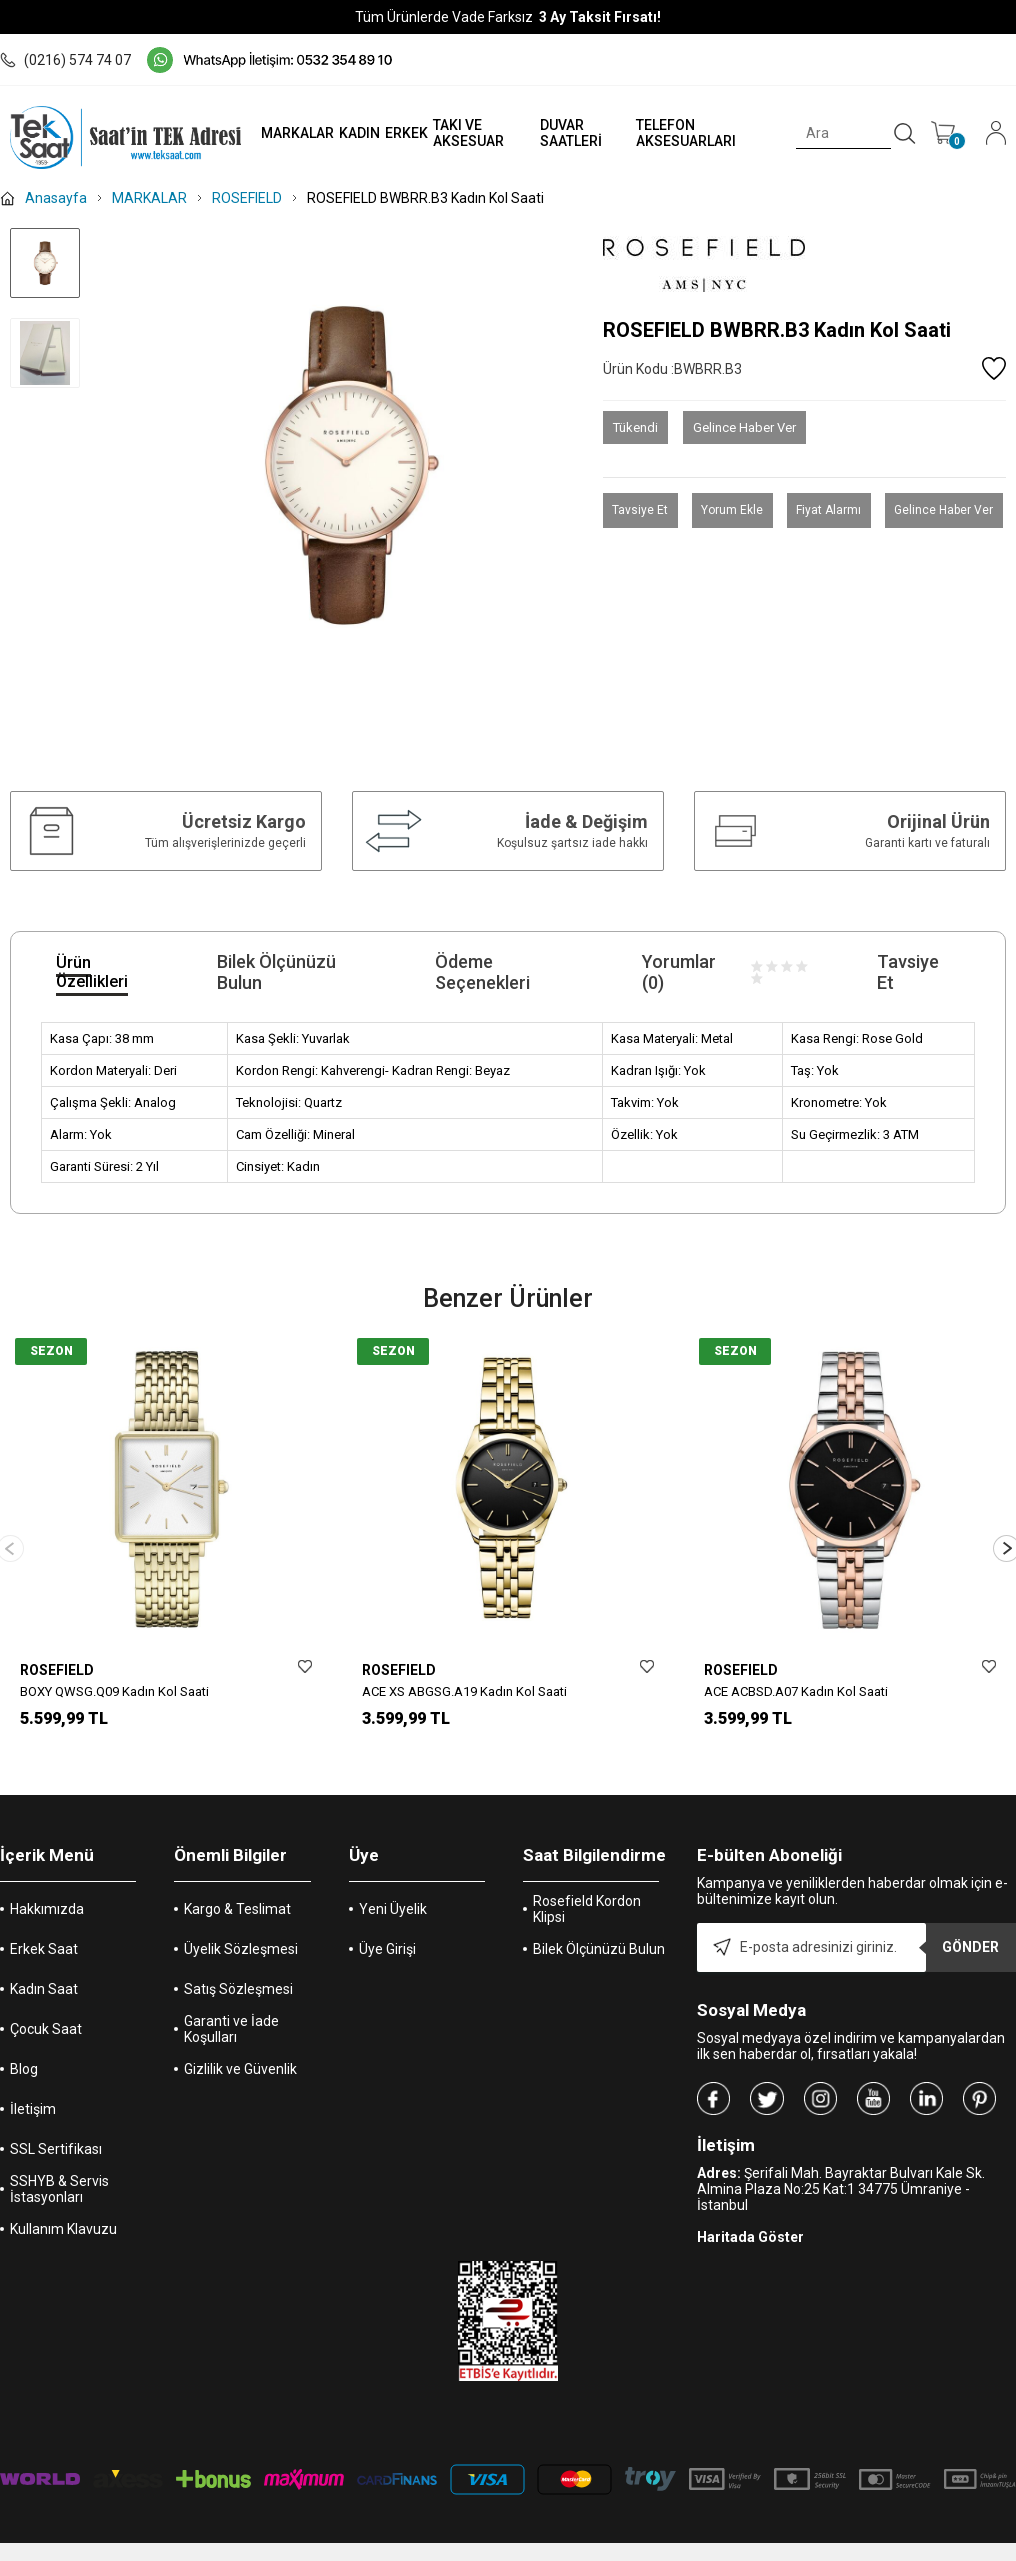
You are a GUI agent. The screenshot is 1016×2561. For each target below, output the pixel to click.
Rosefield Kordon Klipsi (587, 1892)
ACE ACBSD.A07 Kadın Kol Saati (796, 1691)
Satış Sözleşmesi (238, 1972)
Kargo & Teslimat (237, 1892)
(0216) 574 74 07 (65, 60)
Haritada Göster (750, 2220)
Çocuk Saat (46, 2012)
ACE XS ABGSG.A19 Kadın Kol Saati (464, 1691)
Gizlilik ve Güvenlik (240, 2052)
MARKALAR (281, 133)
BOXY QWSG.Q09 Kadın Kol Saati (114, 1691)
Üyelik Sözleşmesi (241, 1932)
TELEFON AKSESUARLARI (677, 133)
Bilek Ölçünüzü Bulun (599, 1932)
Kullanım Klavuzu (63, 2212)
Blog (24, 2052)
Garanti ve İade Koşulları (231, 2012)
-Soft (405, 2551)
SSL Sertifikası (56, 2132)
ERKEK (390, 133)
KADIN (343, 133)
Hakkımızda (47, 1892)
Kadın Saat (44, 1972)
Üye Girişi (387, 1932)
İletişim (33, 2092)
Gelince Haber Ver (744, 427)
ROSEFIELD (57, 1670)
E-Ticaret (448, 2551)
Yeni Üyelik (393, 1892)
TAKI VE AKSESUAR (452, 133)
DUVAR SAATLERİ (559, 133)
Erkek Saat (44, 1932)
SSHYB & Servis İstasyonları (59, 2172)
